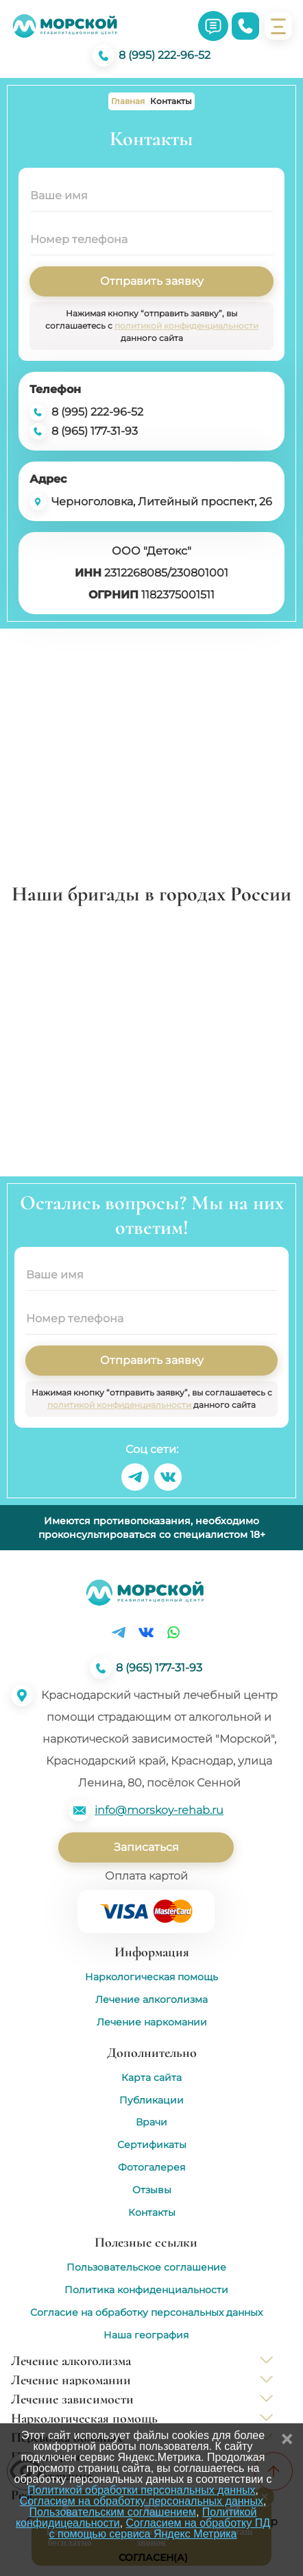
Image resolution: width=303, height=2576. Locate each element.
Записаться (146, 1847)
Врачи (151, 2122)
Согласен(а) (153, 2557)
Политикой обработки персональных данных (141, 2490)
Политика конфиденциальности (146, 2290)
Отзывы (151, 2190)
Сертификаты (151, 2145)
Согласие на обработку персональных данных (146, 2313)
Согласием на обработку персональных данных (141, 2501)
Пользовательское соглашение (146, 2267)
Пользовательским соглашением (112, 2512)
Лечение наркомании (152, 2022)
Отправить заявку (152, 281)
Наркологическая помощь (151, 1977)
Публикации (151, 2100)
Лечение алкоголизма (151, 2000)
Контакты (151, 2213)
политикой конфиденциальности (186, 325)
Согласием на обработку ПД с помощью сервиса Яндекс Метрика (160, 2528)
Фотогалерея (151, 2167)
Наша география (146, 2335)
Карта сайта (151, 2078)
